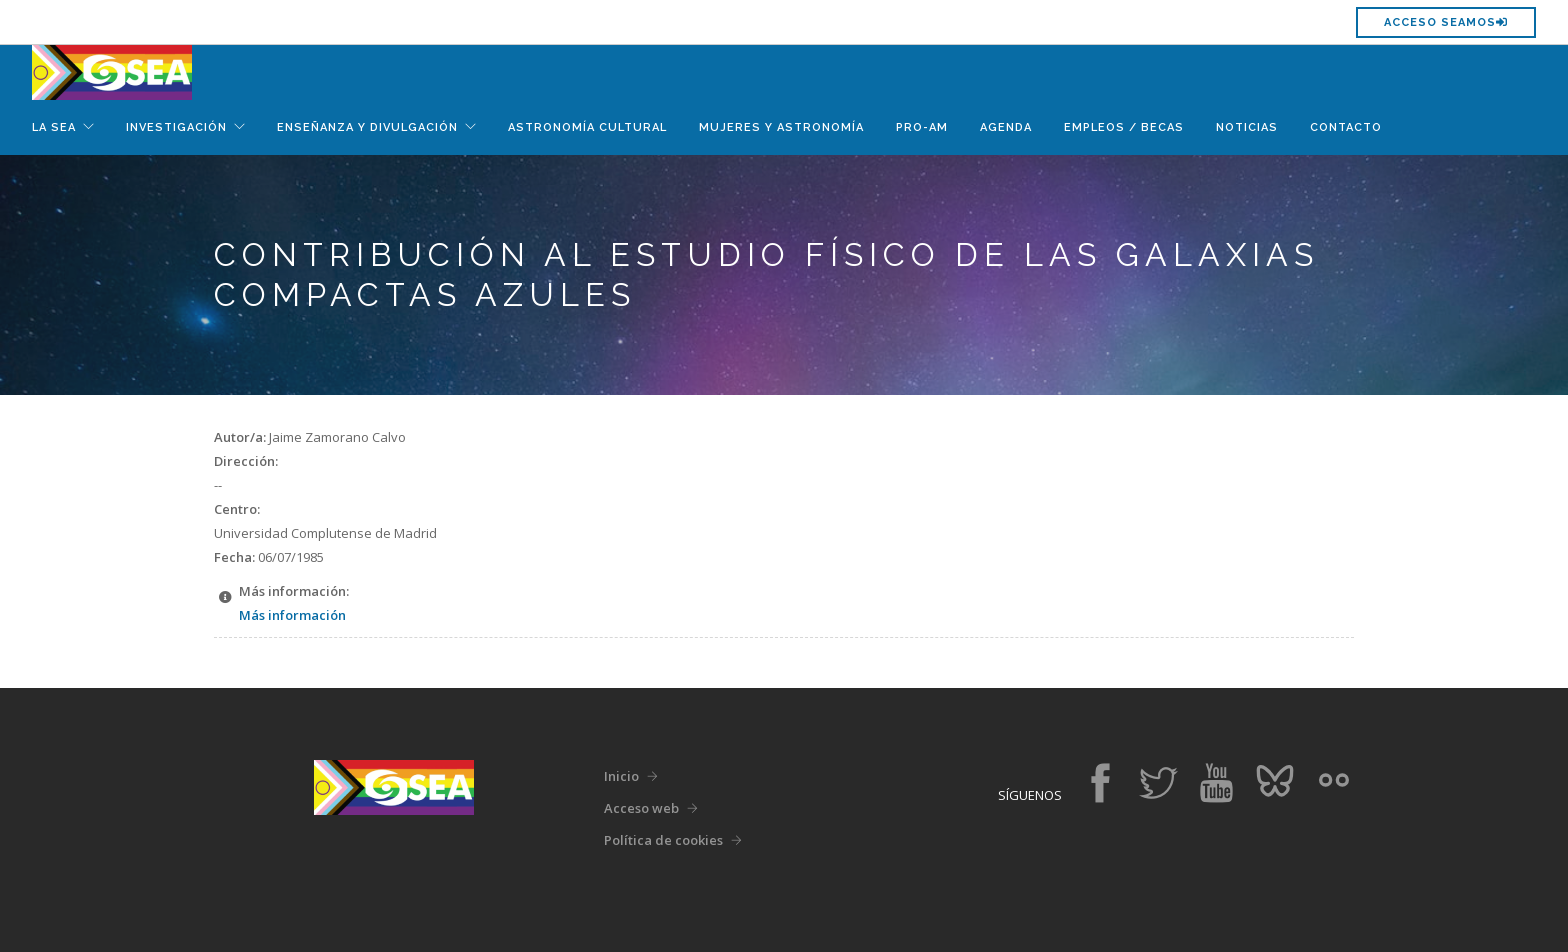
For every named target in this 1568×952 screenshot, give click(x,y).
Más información (292, 615)
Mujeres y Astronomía (781, 127)
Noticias (1247, 127)
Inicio (621, 776)
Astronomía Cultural (587, 127)
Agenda (1006, 127)
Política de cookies (663, 840)
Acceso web (641, 808)
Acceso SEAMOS (1446, 22)
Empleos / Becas (1124, 127)
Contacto (1346, 127)
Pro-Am (922, 127)
